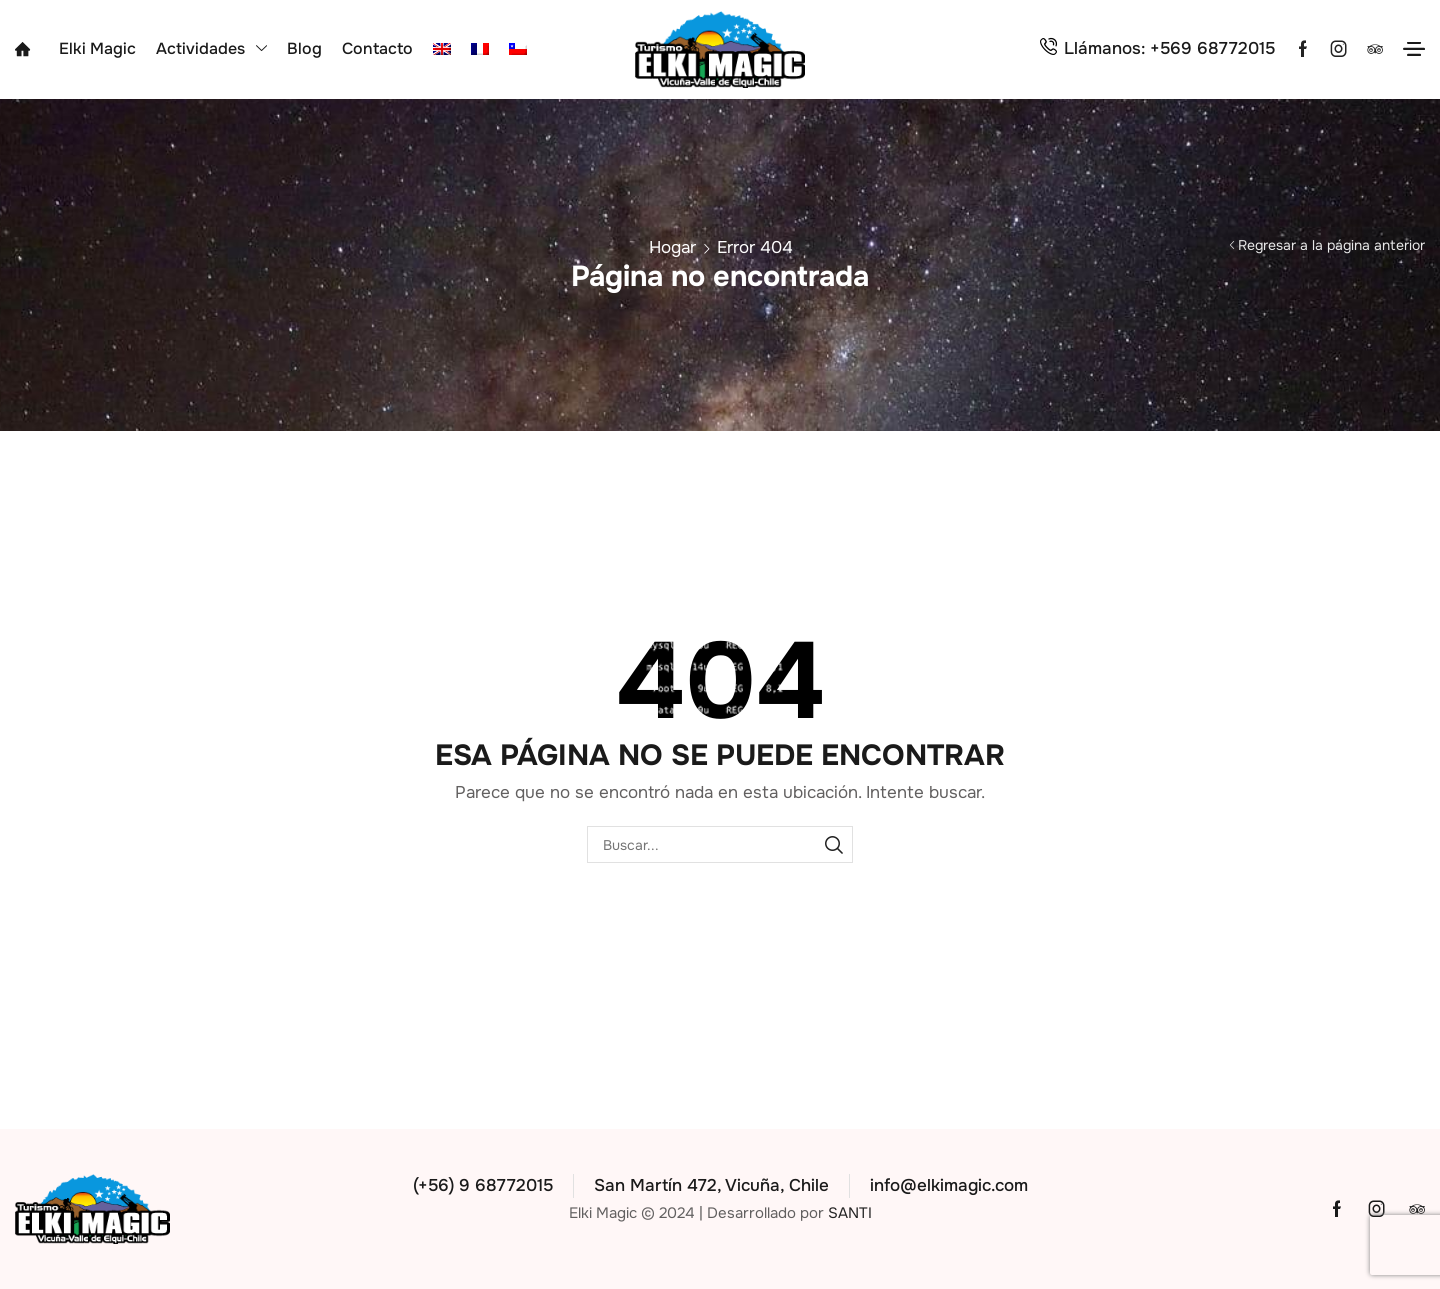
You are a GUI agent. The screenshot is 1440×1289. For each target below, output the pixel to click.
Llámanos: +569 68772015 (1169, 48)
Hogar (672, 247)
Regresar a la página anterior (1331, 245)
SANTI (850, 1213)
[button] (1414, 49)
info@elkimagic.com (949, 1185)
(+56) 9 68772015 (483, 1185)
